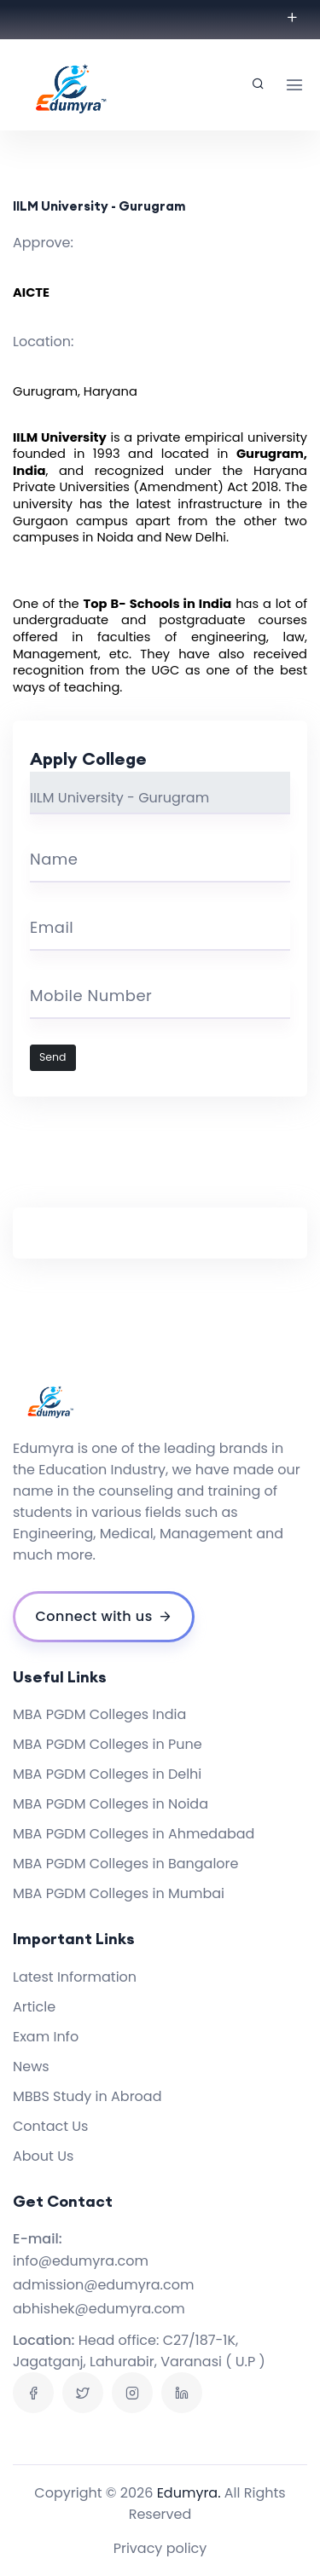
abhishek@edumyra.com (99, 2308)
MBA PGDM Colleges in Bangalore (125, 1863)
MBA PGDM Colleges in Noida (110, 1804)
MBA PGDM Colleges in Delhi (107, 1774)
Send (53, 1057)
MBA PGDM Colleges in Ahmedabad (133, 1834)
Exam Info (46, 2036)
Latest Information (75, 1977)
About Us (43, 2156)
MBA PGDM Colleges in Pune (107, 1744)
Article (34, 2007)
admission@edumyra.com (103, 2285)
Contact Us (50, 2126)
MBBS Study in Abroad (87, 2096)
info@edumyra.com (80, 2261)
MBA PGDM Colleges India (99, 1714)
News (31, 2066)
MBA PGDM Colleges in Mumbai (118, 1893)
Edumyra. (189, 2493)
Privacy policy (160, 2548)
